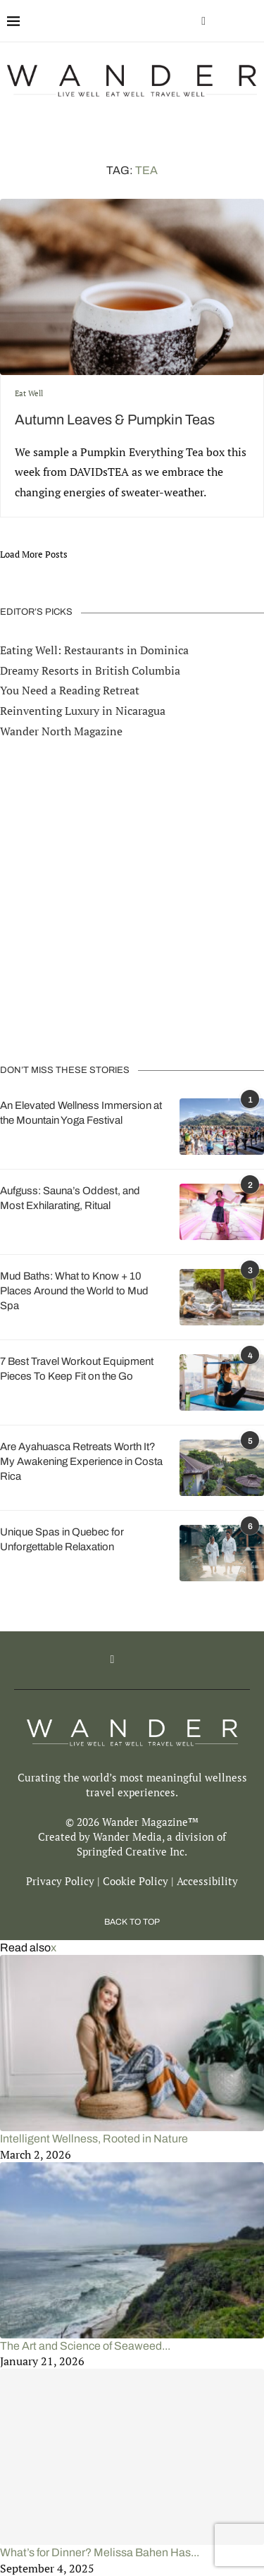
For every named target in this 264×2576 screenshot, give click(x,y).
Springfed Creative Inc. (132, 1851)
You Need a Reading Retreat (69, 690)
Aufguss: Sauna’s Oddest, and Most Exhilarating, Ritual (70, 1198)
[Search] (250, 21)
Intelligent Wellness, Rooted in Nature (94, 2139)
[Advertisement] (132, 902)
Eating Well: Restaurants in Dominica (94, 650)
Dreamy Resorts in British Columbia (90, 670)
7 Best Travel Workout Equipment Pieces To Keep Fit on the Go (76, 1369)
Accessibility (207, 1881)
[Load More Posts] (34, 554)
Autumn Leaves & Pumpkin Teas (115, 419)
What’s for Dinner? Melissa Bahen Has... (99, 2552)
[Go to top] (132, 1920)
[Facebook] (203, 21)
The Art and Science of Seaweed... (85, 2346)
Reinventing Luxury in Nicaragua (82, 710)
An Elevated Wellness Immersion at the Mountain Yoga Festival (81, 1113)
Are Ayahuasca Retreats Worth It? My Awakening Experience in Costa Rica (81, 1461)
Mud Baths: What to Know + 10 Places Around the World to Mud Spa (74, 1290)
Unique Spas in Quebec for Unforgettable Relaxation (62, 1539)
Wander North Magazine (61, 731)
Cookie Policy (135, 1881)
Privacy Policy (60, 1881)
